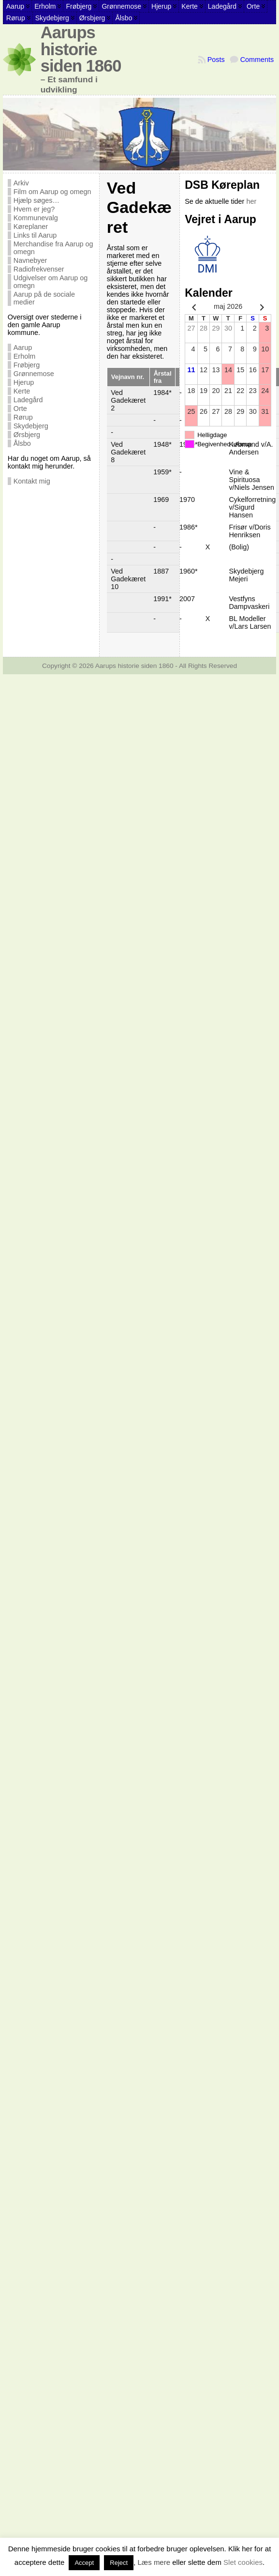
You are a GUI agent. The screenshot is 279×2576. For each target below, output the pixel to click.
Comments (257, 59)
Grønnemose (34, 374)
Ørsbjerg (27, 435)
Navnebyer (30, 260)
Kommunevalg (36, 218)
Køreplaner (31, 226)
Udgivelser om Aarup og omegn (51, 281)
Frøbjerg (27, 365)
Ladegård (28, 400)
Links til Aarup (35, 235)
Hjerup (24, 382)
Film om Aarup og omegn (52, 192)
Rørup (23, 417)
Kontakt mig (32, 481)
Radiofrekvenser (39, 269)
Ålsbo (22, 443)
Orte (20, 408)
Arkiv (21, 183)
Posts (216, 59)
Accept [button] (84, 2562)
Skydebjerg (31, 426)
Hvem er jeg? (34, 209)
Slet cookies (243, 2562)
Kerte (22, 391)
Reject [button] (119, 2562)
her (251, 201)
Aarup (23, 347)
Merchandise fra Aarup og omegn (53, 248)
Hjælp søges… (36, 200)
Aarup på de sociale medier (44, 298)
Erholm (25, 356)
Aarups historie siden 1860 (81, 49)
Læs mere (154, 2562)
